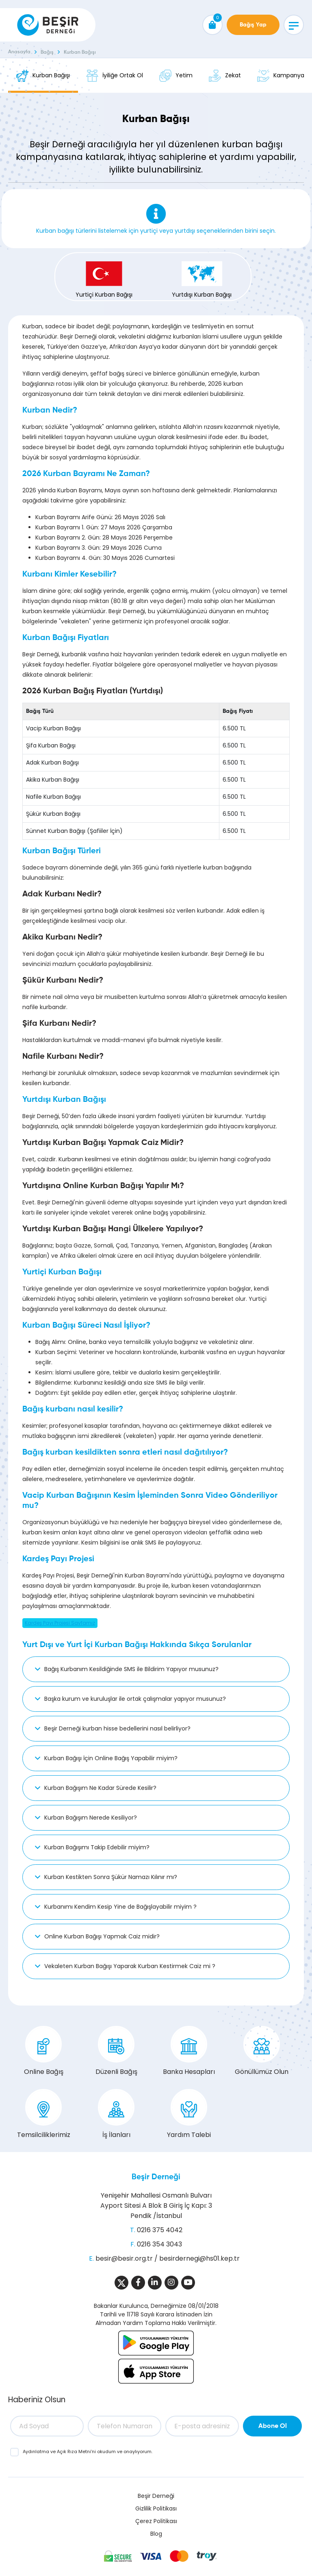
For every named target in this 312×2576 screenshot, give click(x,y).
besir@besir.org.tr (124, 2258)
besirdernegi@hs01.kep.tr (199, 2258)
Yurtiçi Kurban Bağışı (104, 276)
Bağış (47, 52)
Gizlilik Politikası (156, 2508)
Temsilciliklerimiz (43, 2114)
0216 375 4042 (159, 2230)
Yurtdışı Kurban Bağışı (202, 276)
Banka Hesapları (189, 2051)
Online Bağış (43, 2051)
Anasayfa (19, 52)
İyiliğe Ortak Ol (114, 76)
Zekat (225, 76)
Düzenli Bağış (116, 2051)
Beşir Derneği (156, 2177)
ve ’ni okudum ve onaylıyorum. (87, 2451)
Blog (156, 2534)
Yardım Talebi (189, 2114)
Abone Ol (272, 2426)
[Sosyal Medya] (121, 2283)
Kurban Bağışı (80, 52)
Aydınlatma (36, 2451)
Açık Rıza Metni (74, 2451)
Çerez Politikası (156, 2521)
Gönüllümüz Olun (261, 2051)
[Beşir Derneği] (47, 25)
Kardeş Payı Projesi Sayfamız (60, 1622)
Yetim (176, 76)
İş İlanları (116, 2114)
